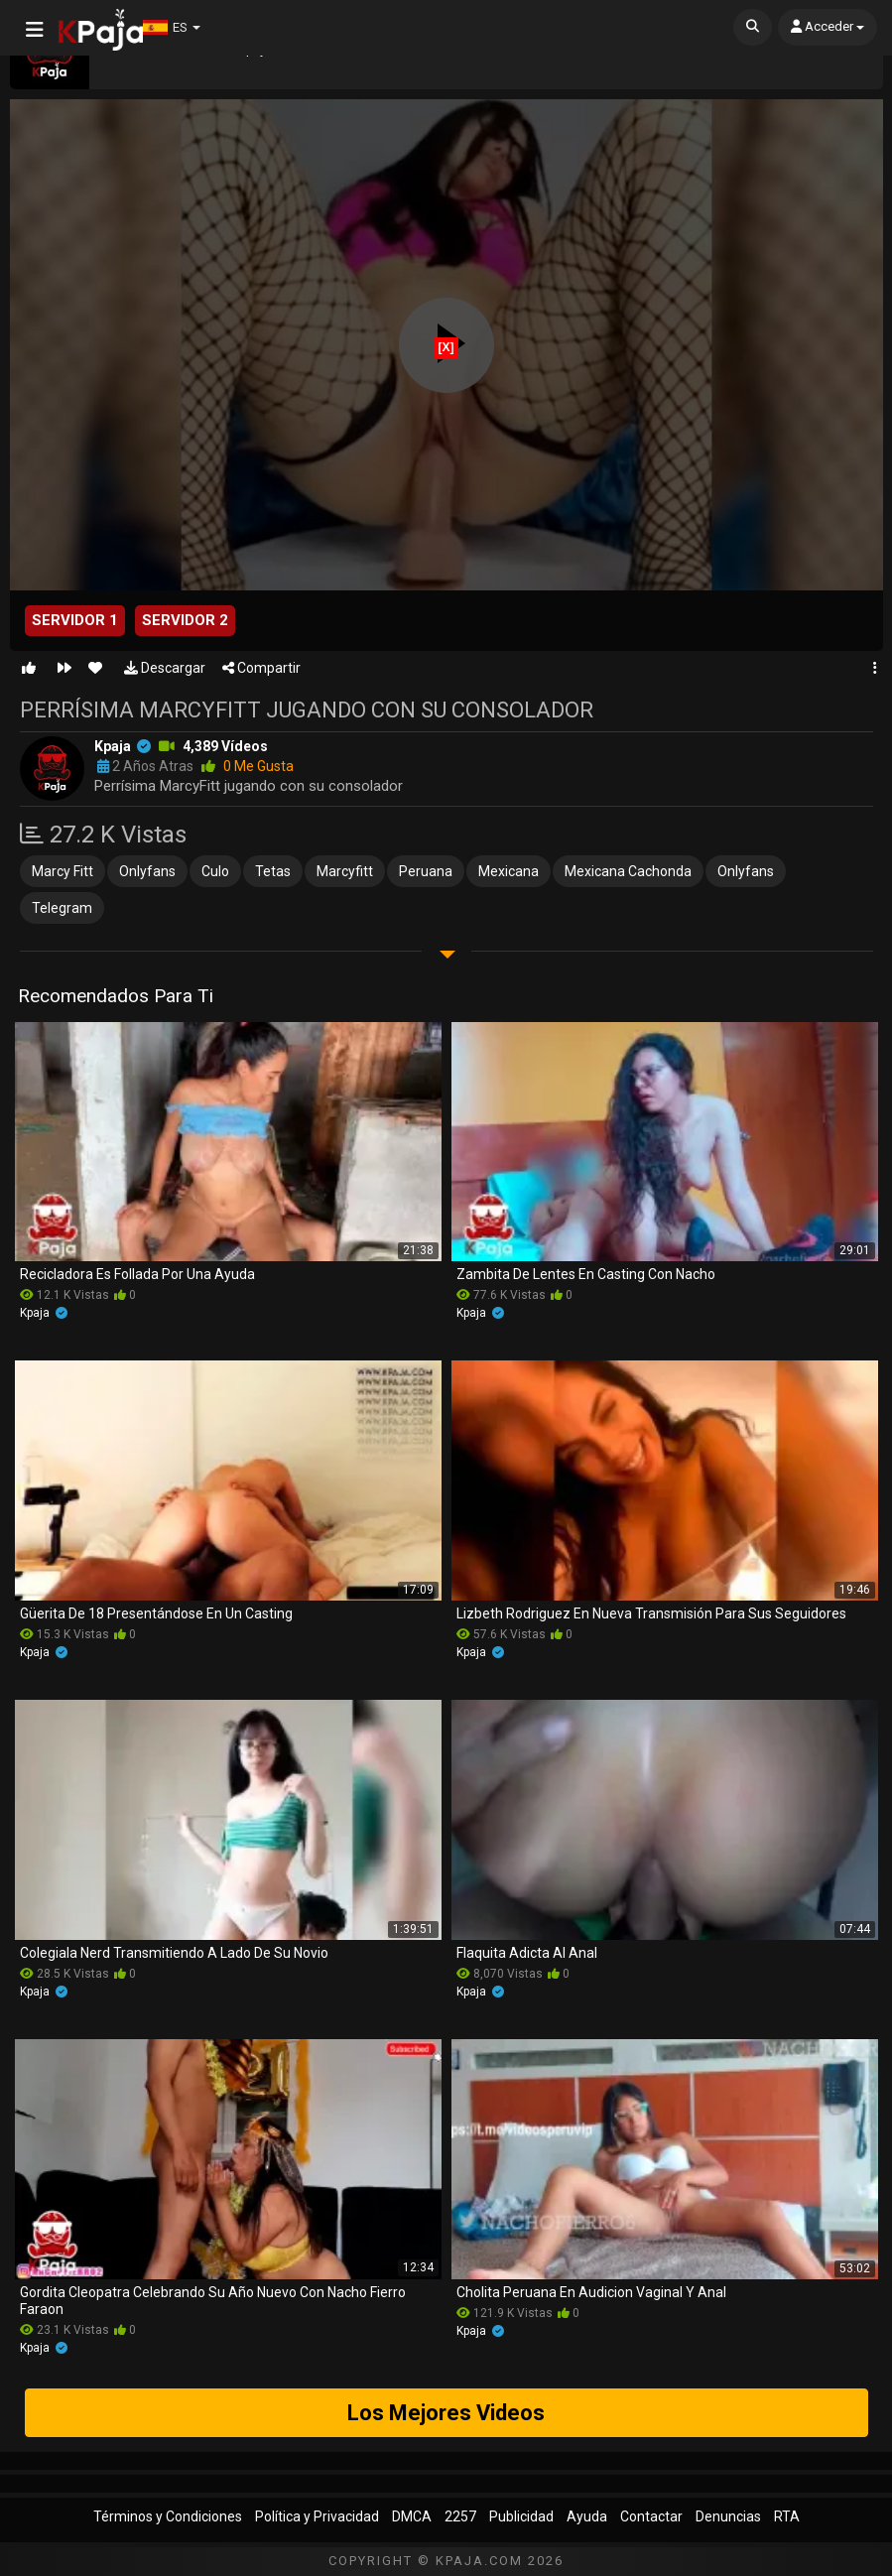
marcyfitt (345, 871)
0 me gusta (247, 766)
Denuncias (728, 2516)
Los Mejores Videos (446, 2412)
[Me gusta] (29, 668)
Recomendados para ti (115, 995)
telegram (62, 908)
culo (215, 871)
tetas (273, 871)
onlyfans (147, 871)
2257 (460, 2516)
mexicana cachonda (628, 871)
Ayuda (587, 2516)
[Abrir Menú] (35, 30)
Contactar (651, 2516)
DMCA (412, 2516)
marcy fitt (62, 871)
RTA (787, 2516)
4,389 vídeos (225, 746)
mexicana (508, 871)
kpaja (112, 746)
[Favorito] (95, 668)
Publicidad (521, 2516)
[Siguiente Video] (64, 668)
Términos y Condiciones (167, 2516)
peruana (425, 871)
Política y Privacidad (317, 2516)
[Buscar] (752, 27)
